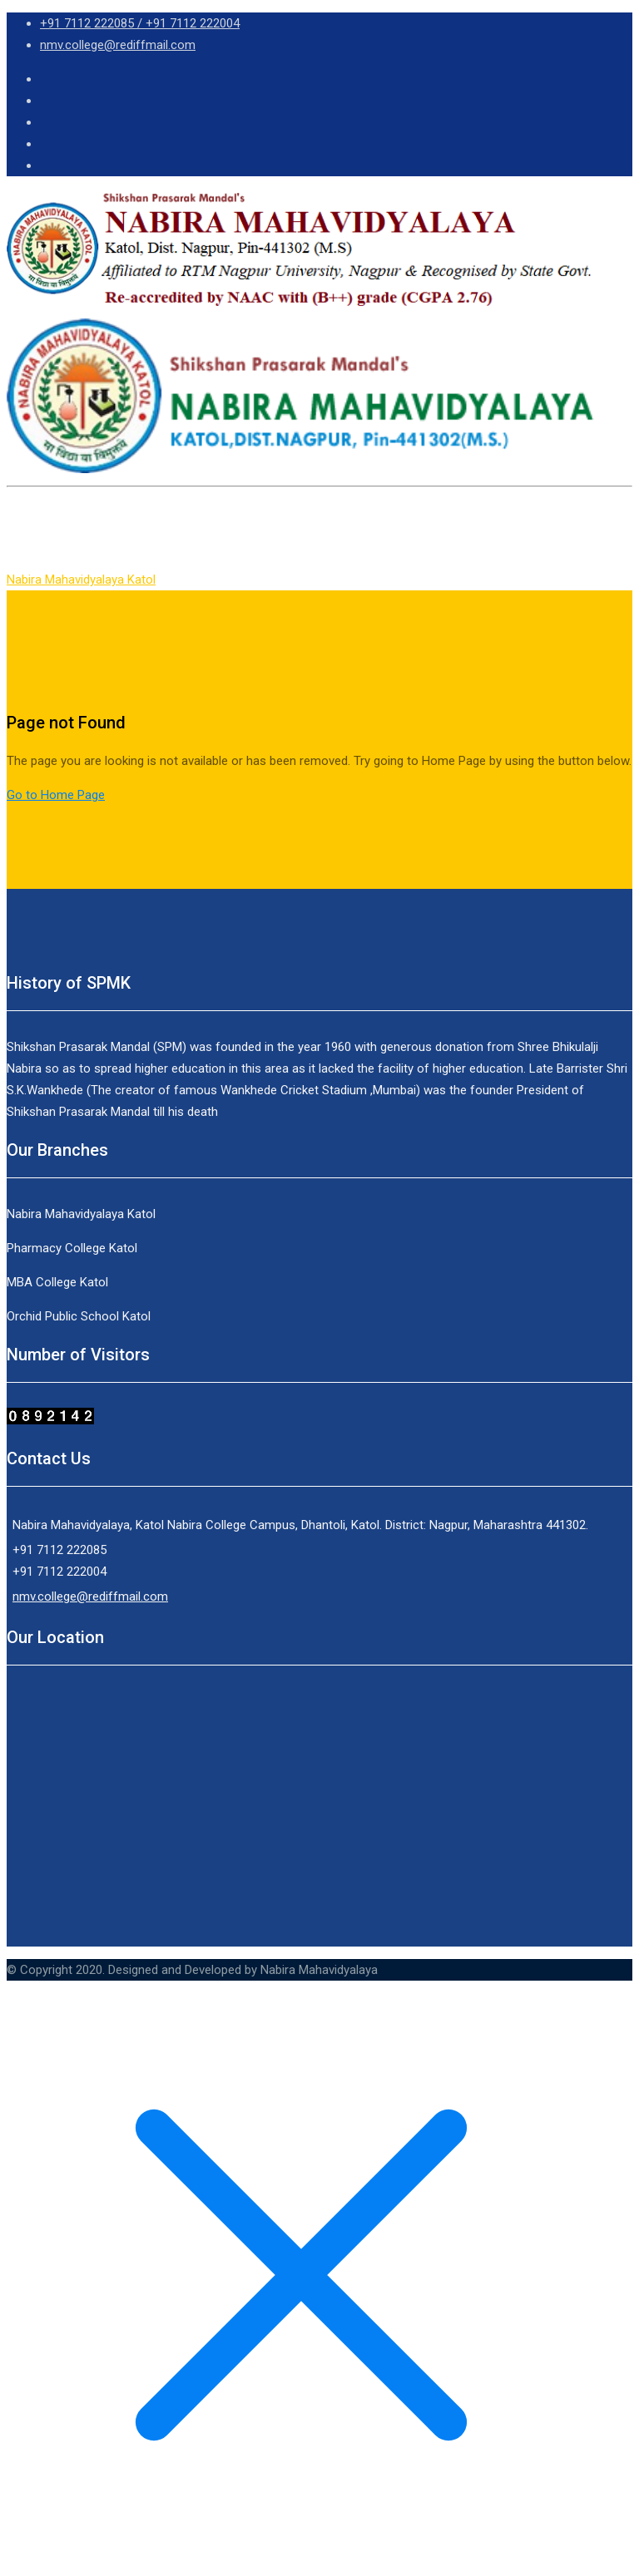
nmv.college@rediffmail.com (118, 44)
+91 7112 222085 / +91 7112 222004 (140, 23)
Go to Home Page (56, 794)
